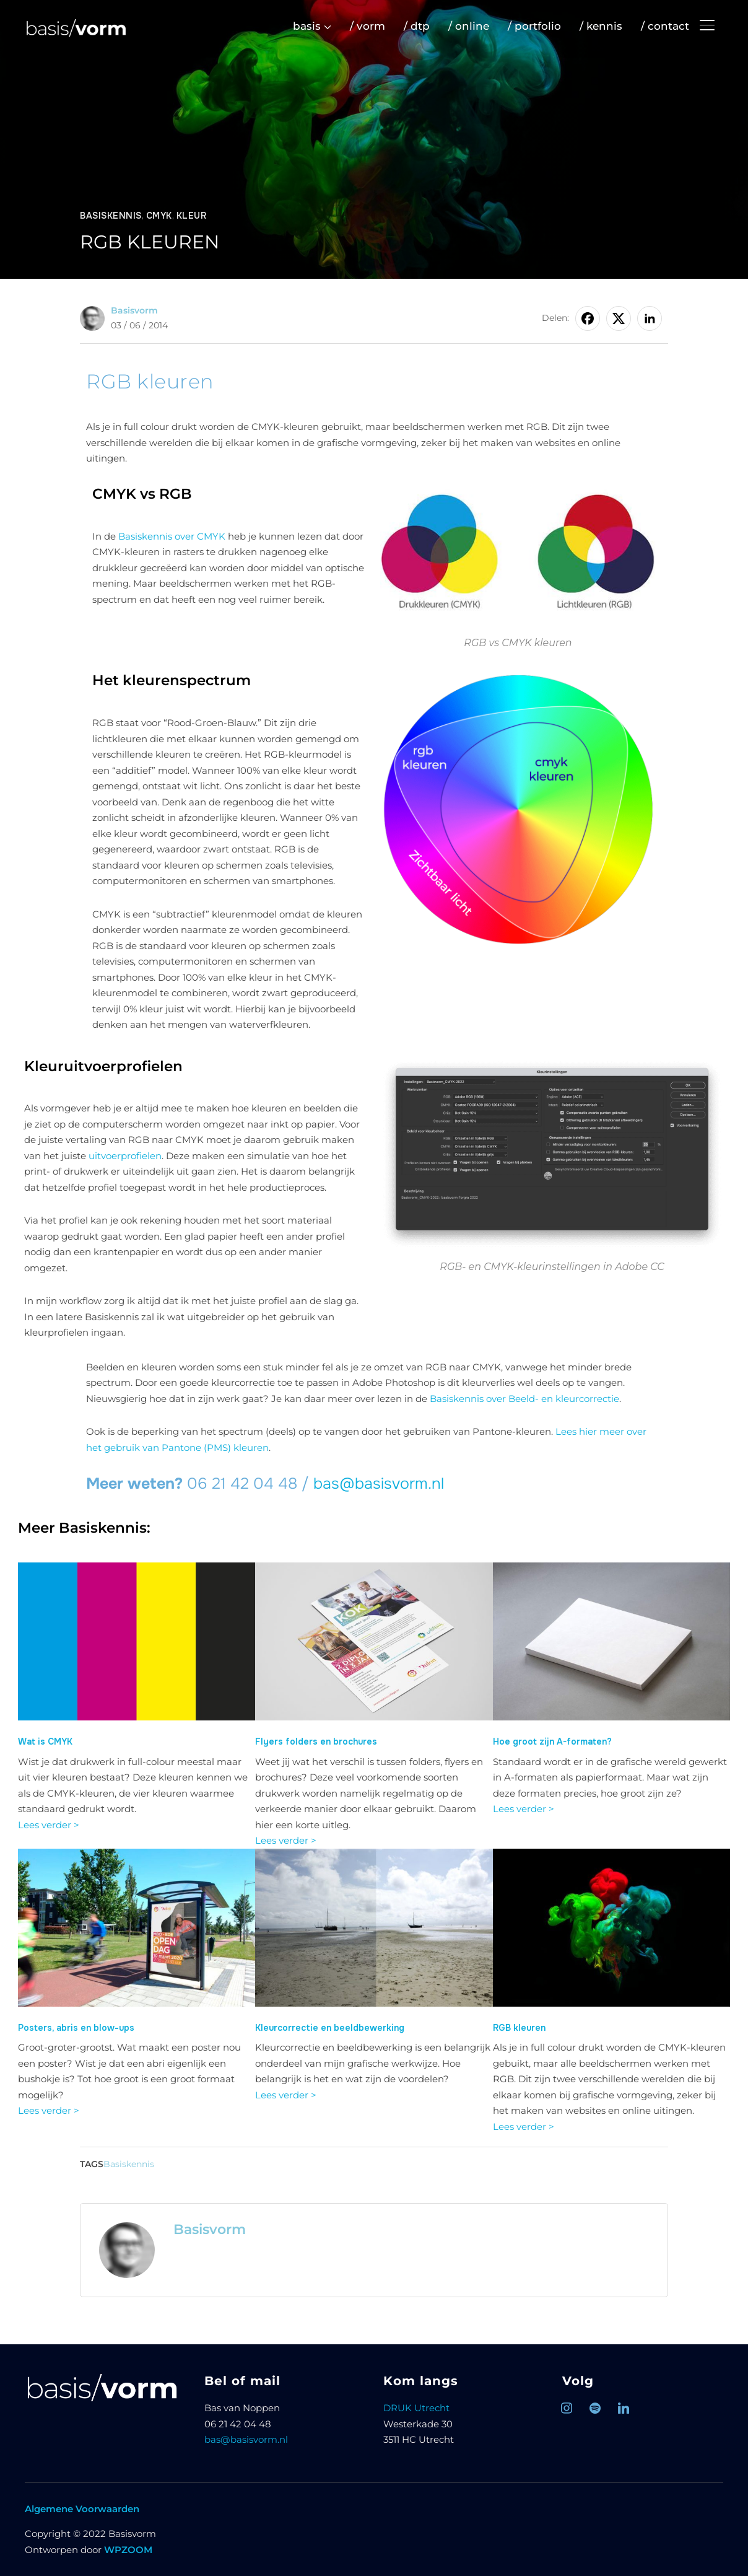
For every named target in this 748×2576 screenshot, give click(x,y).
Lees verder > (48, 1825)
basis (307, 26)
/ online (468, 26)
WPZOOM (128, 2550)
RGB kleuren (519, 2027)
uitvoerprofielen (125, 1156)
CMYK (159, 215)
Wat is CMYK (45, 1741)
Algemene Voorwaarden (82, 2509)
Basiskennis (111, 215)
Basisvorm (134, 310)
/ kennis (601, 26)
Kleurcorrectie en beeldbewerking (329, 2027)
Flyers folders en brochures (316, 1741)
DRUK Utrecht (416, 2408)
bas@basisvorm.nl (378, 1484)
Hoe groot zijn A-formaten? (552, 1741)
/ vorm (367, 26)
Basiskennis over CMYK (171, 536)
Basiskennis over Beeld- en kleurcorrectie (524, 1398)
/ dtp (417, 26)
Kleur (191, 215)
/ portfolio (534, 26)
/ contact (665, 26)
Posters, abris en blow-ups (76, 2027)
